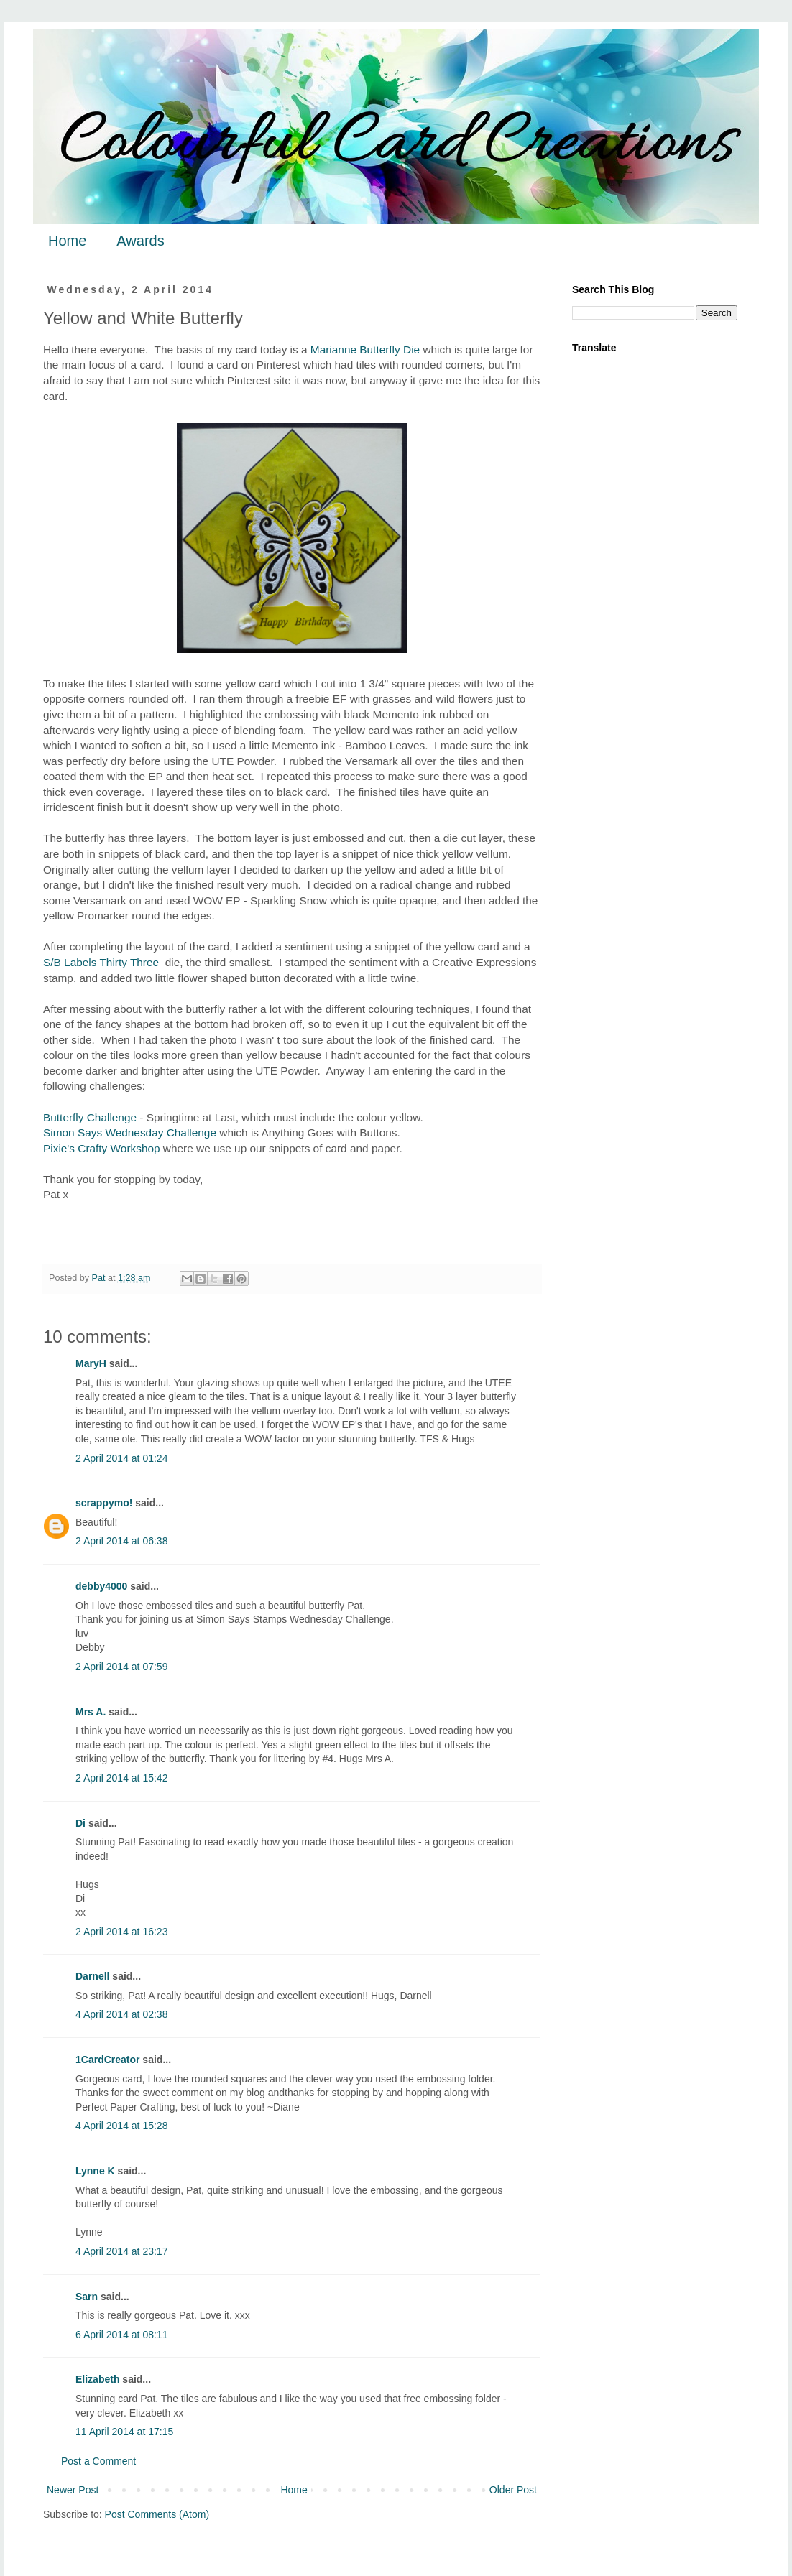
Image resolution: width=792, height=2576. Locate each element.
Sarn (86, 2296)
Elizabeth (97, 2379)
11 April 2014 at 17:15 (124, 2431)
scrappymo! (103, 1503)
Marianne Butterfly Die (365, 349)
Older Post (513, 2490)
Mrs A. (90, 1712)
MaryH (90, 1363)
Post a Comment (98, 2461)
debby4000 (101, 1586)
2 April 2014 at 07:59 (121, 1666)
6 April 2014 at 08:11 (121, 2334)
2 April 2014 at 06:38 (121, 1541)
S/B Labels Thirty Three (101, 962)
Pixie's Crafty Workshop (101, 1148)
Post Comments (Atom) (157, 2514)
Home (67, 241)
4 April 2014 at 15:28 (121, 2125)
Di (80, 1823)
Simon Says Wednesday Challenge (129, 1132)
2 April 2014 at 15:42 (121, 1778)
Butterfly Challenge (90, 1117)
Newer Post (72, 2490)
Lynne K (95, 2171)
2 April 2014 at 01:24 (121, 1458)
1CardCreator (107, 2059)
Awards (140, 241)
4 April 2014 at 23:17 (121, 2251)
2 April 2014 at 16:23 (121, 1931)
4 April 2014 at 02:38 (121, 2014)
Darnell (92, 1976)
